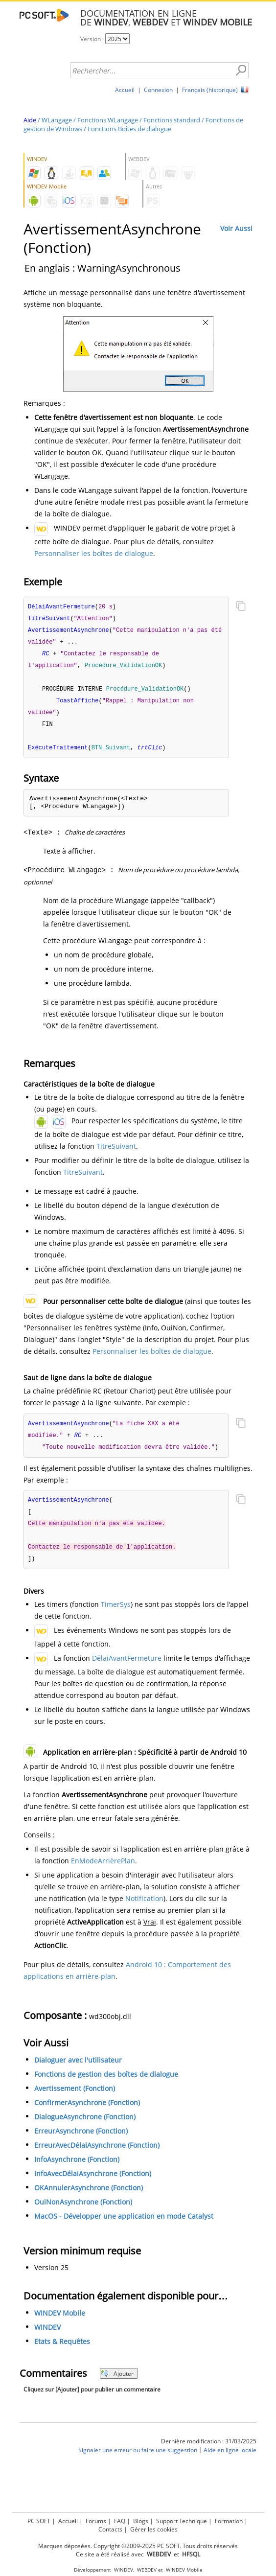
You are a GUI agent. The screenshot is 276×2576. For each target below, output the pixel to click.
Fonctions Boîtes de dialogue (129, 128)
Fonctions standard (171, 120)
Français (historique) (210, 90)
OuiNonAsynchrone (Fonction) (83, 2211)
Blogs (140, 2521)
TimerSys (116, 1613)
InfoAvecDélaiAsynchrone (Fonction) (92, 2182)
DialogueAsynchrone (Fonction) (85, 2126)
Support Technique (181, 2521)
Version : (92, 39)
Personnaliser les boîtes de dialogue (93, 553)
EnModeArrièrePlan (103, 1870)
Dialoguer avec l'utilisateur (78, 2069)
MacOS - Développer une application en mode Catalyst (123, 2225)
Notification (144, 1907)
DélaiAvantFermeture (126, 1667)
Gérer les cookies (154, 2529)
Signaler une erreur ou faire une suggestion (137, 2460)
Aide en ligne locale (230, 2460)
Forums (96, 2521)
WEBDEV (147, 2570)
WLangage (57, 120)
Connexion (158, 90)
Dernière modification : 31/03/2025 (208, 2450)
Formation (229, 2521)
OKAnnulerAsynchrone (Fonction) (88, 2197)
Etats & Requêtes (62, 2351)
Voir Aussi (236, 228)
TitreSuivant (116, 1151)
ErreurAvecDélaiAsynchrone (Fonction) (97, 2154)
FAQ (119, 2521)
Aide (29, 120)
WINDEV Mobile (59, 2322)
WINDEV (47, 2337)
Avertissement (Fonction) (74, 2097)
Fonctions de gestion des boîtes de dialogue (106, 2083)
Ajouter (117, 2383)
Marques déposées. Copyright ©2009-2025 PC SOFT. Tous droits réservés (138, 2546)
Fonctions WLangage (107, 120)
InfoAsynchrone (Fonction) (76, 2168)
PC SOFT (38, 2521)
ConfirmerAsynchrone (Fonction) (87, 2111)
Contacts (110, 2529)
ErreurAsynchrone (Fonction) (81, 2140)
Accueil (125, 90)
